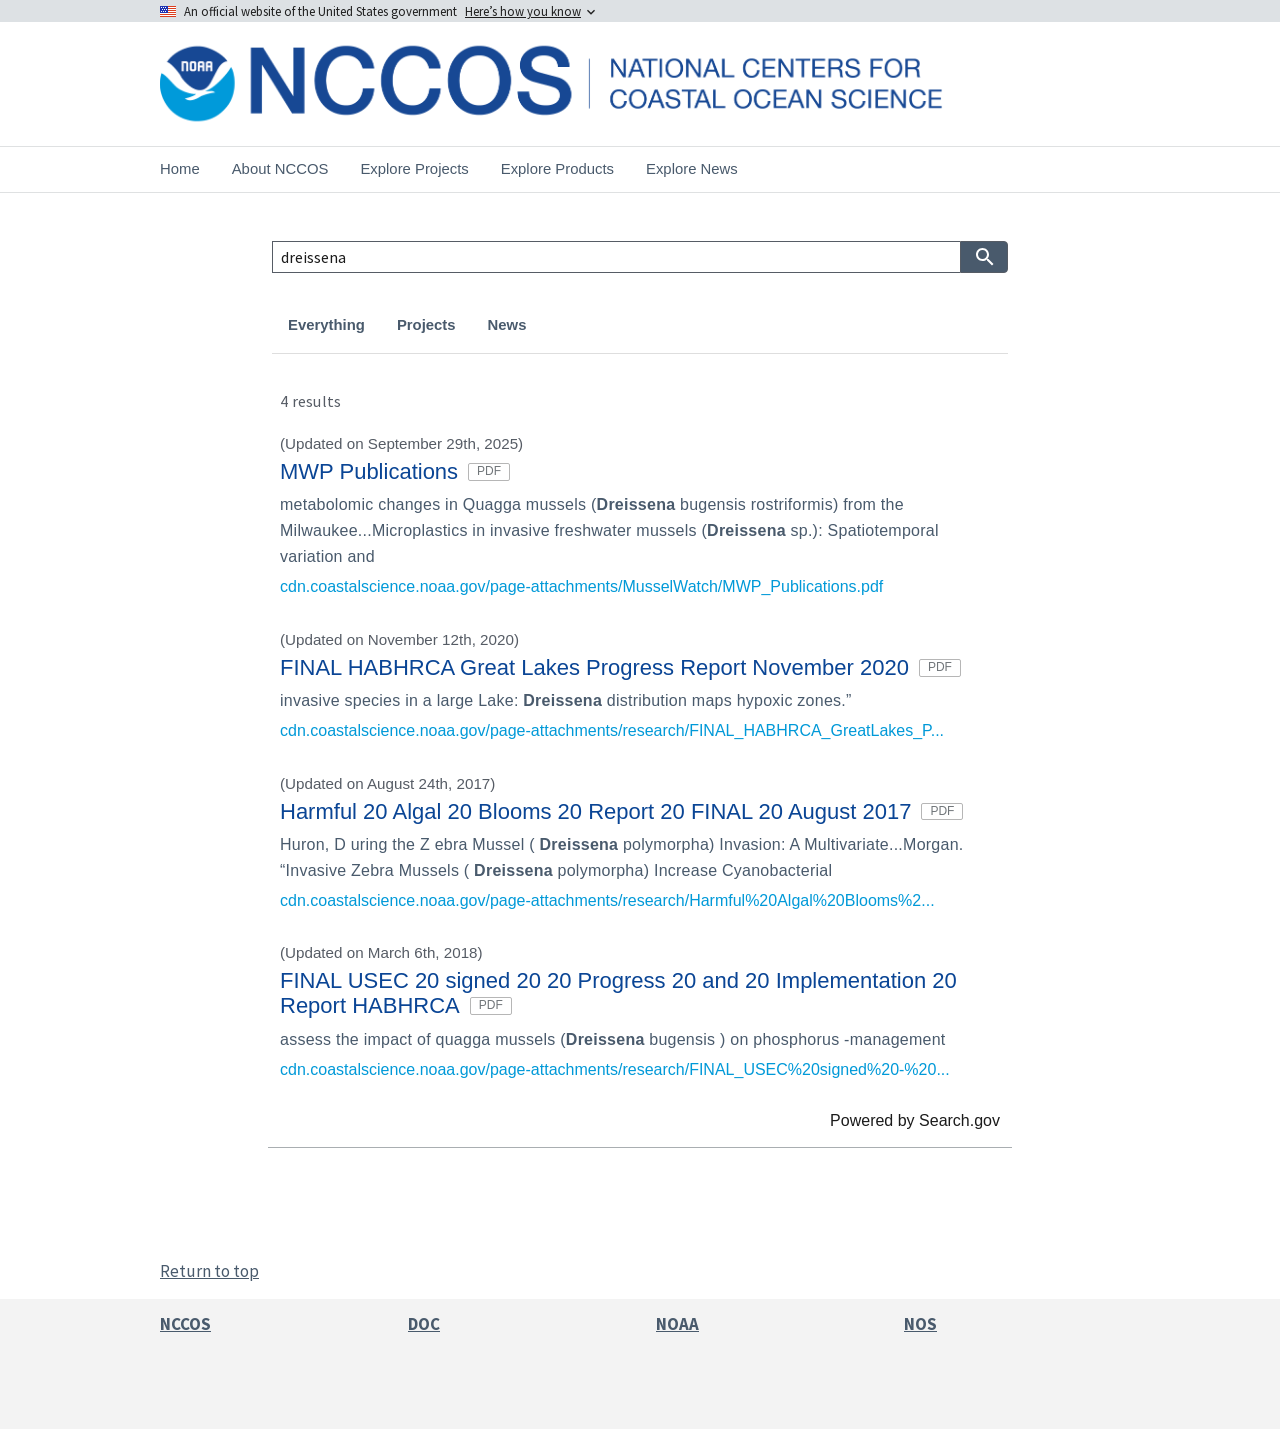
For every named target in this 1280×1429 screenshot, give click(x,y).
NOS (920, 1324)
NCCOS (185, 1324)
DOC (424, 1324)
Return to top (209, 1271)
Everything (326, 325)
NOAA (677, 1324)
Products (590, 325)
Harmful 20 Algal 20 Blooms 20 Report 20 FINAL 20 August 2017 (621, 811)
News (507, 325)
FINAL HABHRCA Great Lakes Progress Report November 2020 (620, 667)
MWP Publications (395, 471)
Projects (426, 325)
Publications (699, 325)
